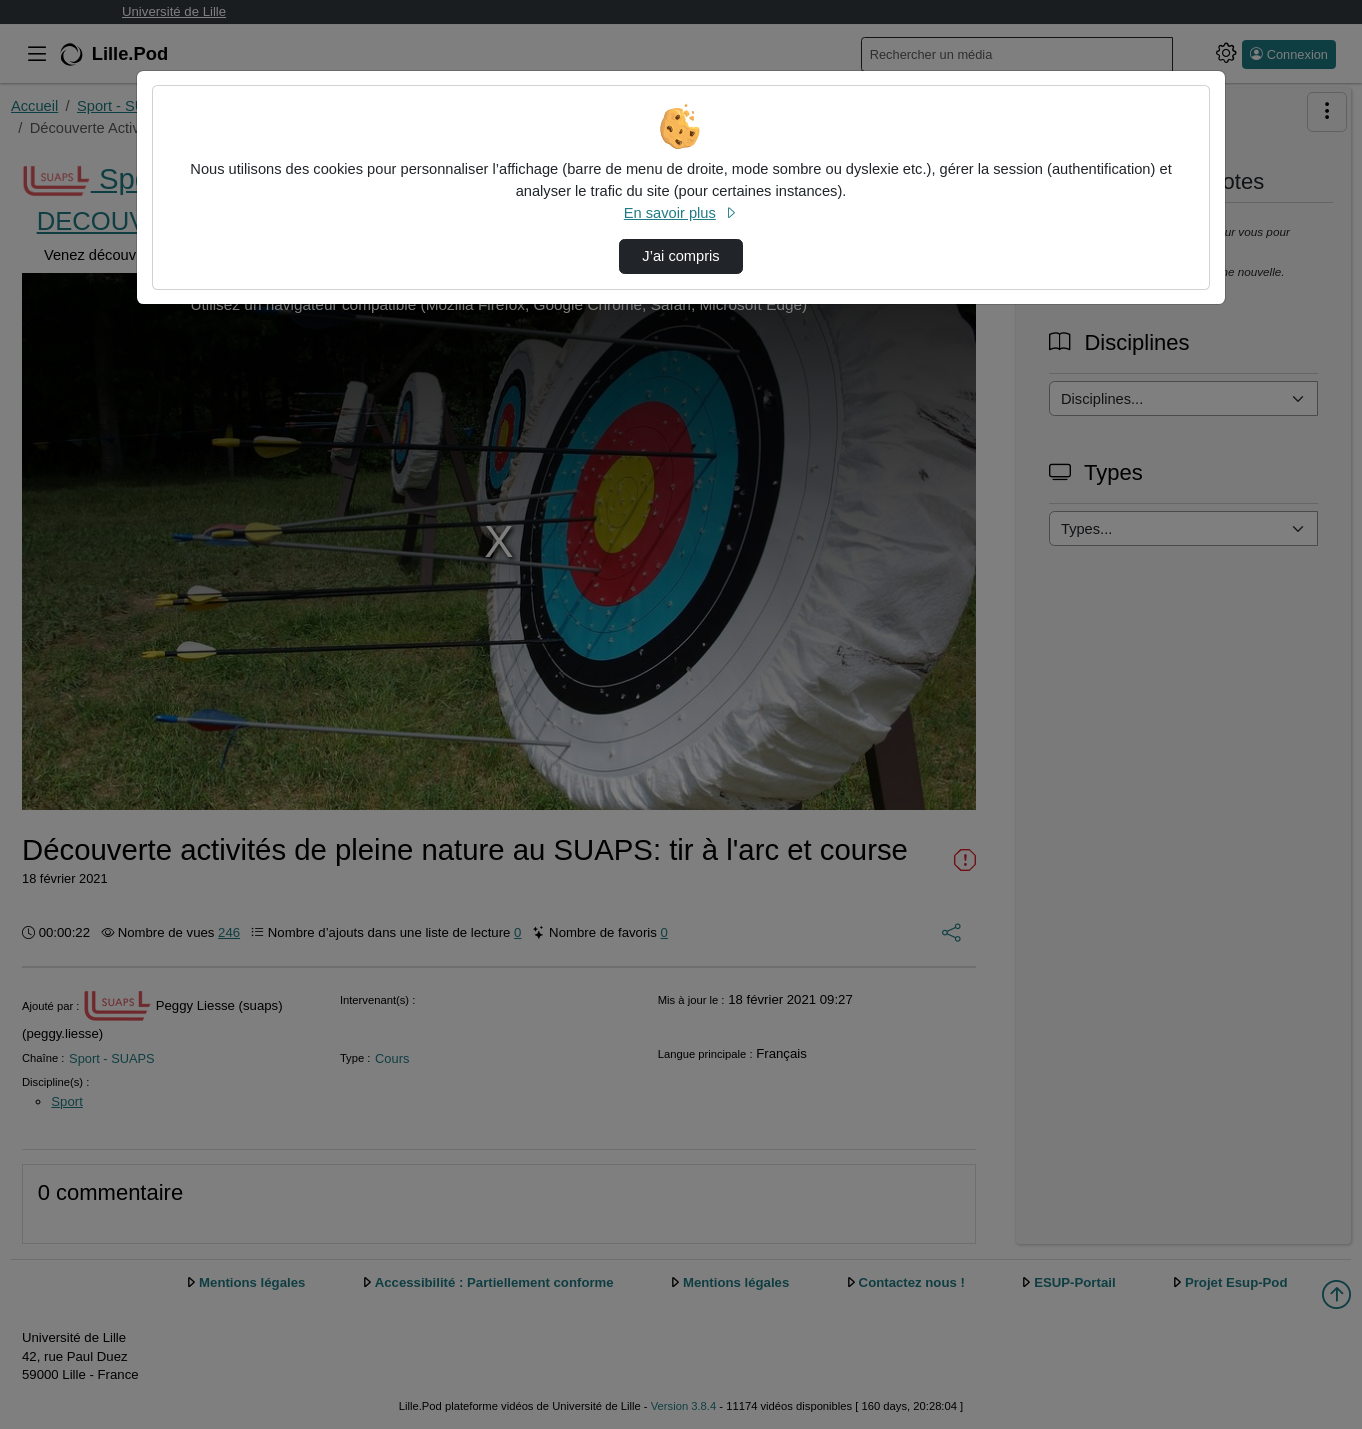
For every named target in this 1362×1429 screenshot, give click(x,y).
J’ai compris (680, 256)
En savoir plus (681, 213)
